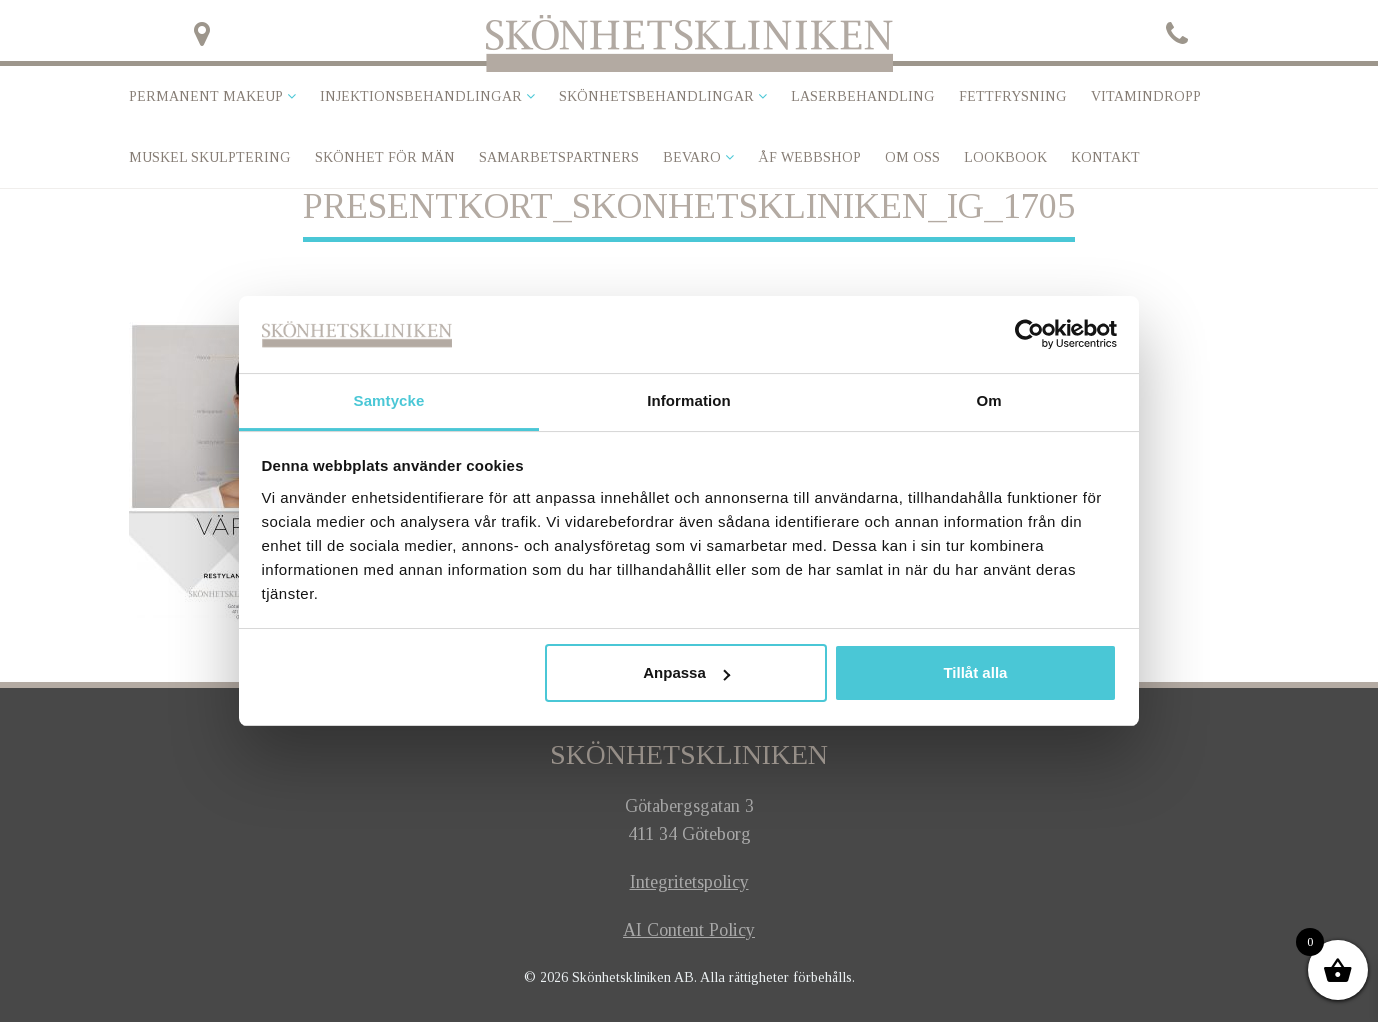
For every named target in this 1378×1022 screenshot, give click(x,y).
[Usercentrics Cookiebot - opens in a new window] (1029, 334)
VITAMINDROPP (1146, 96)
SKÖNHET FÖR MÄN (385, 157)
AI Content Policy (689, 930)
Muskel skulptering (210, 157)
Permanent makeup (206, 96)
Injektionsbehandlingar (421, 96)
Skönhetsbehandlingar (656, 96)
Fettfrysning (1013, 96)
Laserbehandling (863, 96)
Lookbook (1005, 157)
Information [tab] (689, 400)
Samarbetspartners (559, 157)
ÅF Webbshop (809, 157)
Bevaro (692, 157)
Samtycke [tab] (389, 400)
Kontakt (1105, 157)
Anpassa (686, 672)
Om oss (912, 157)
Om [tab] (988, 400)
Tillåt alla (975, 672)
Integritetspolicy (689, 882)
